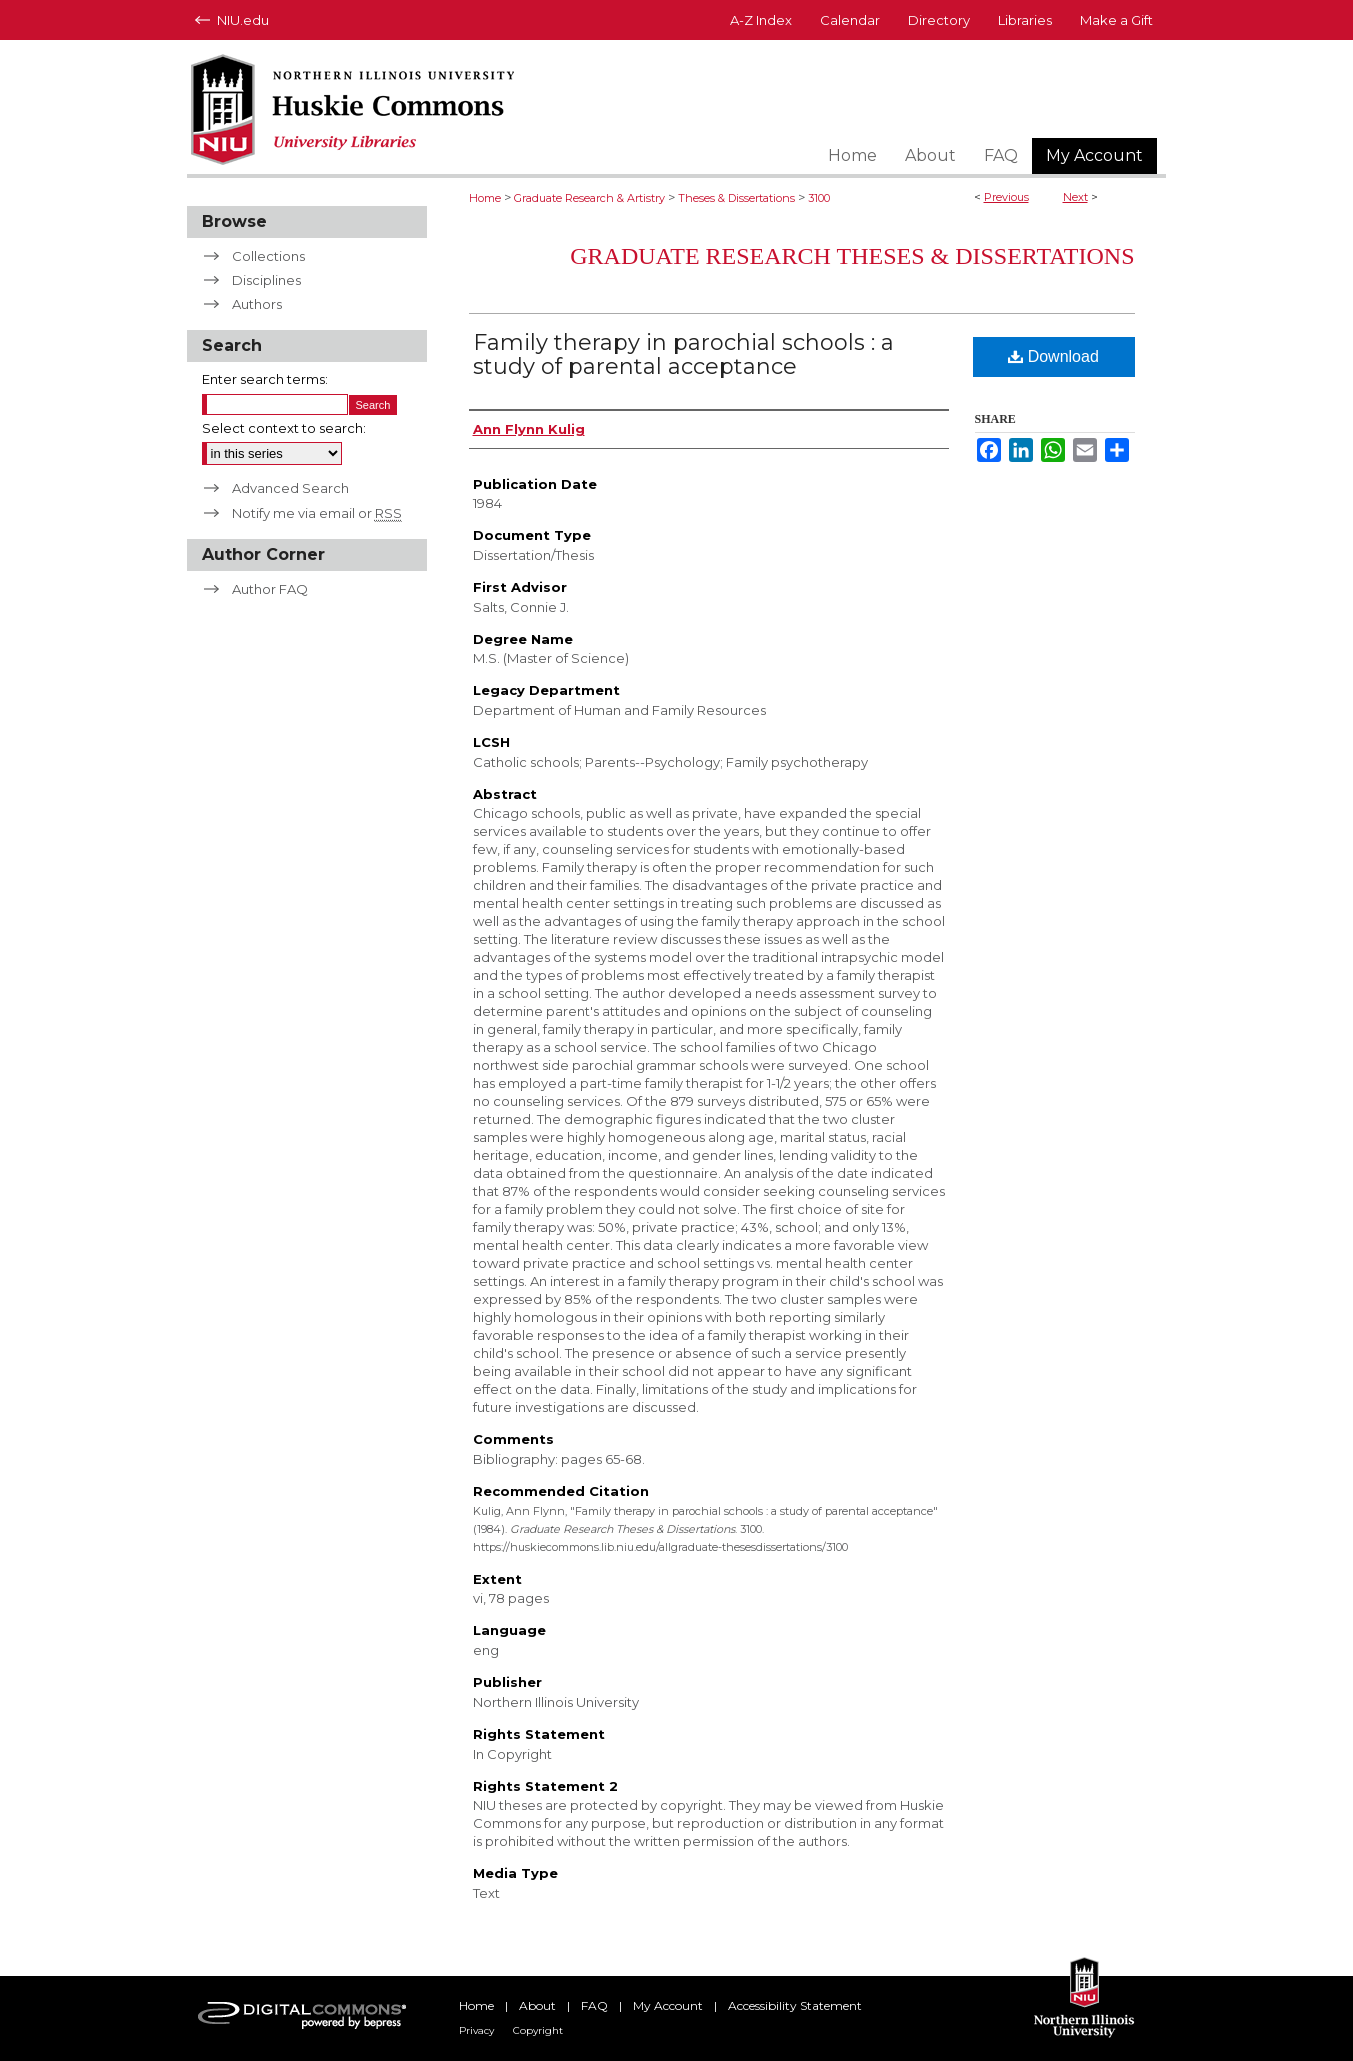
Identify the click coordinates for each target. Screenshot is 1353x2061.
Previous (1006, 197)
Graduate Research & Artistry (589, 198)
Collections (268, 256)
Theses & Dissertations (736, 198)
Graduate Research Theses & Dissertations (852, 256)
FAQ (594, 2005)
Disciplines (266, 280)
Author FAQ (270, 589)
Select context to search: (284, 428)
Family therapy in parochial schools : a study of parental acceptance (683, 354)
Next (1075, 197)
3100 (819, 198)
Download (1053, 356)
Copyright (538, 2030)
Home (485, 198)
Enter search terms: (265, 379)
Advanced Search (290, 488)
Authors (257, 304)
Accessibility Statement (795, 2005)
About (537, 2005)
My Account (668, 2005)
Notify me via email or (317, 513)
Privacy (476, 2030)
